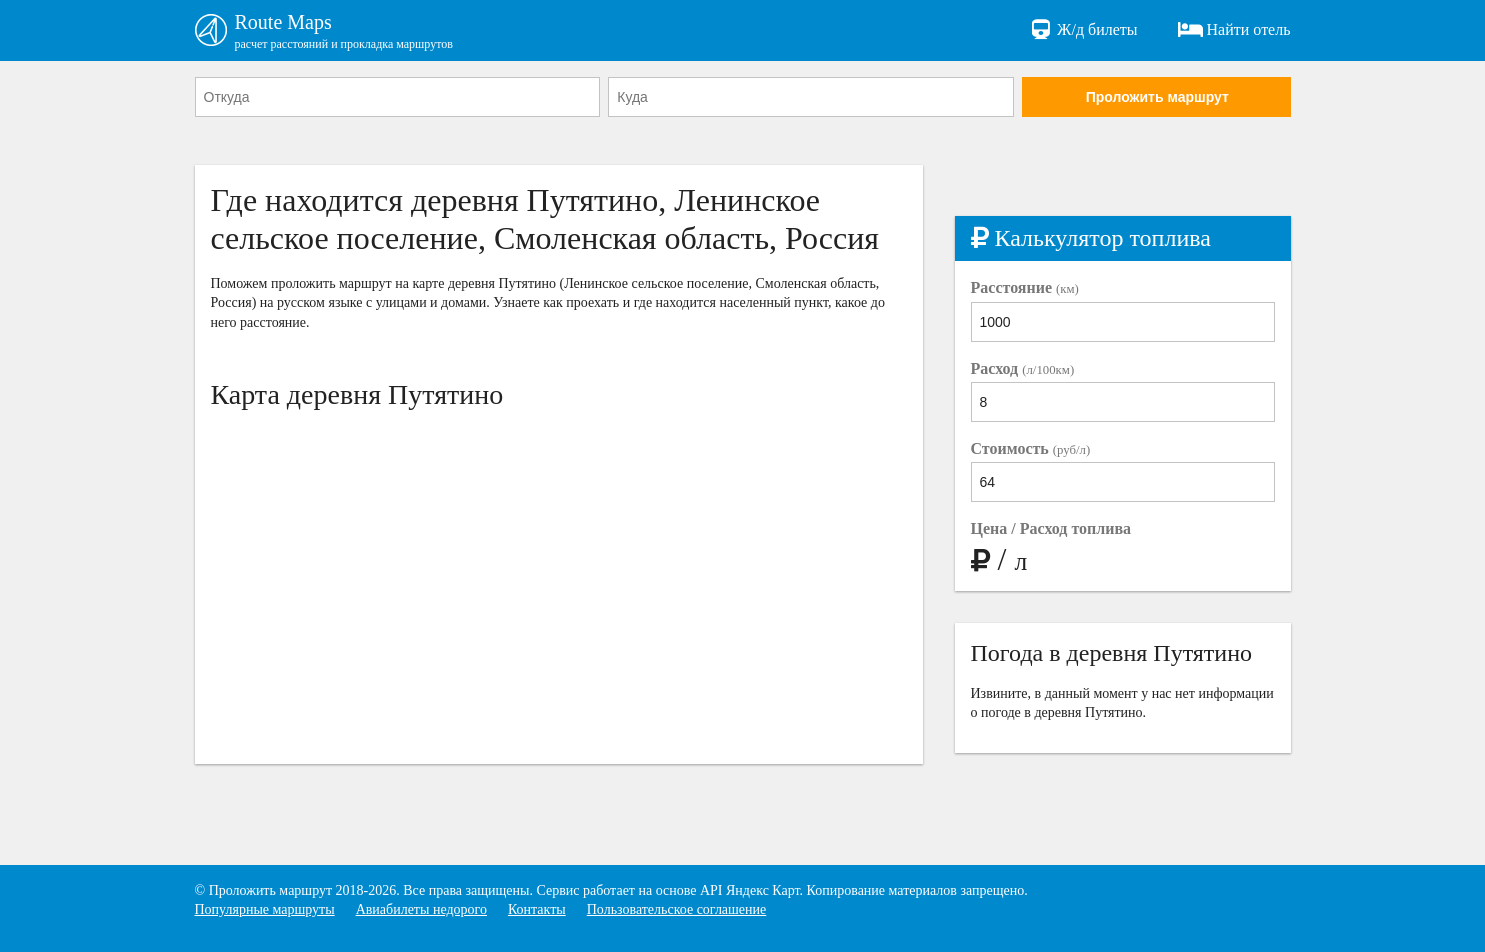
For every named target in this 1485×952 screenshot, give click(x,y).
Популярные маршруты (265, 909)
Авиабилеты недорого (421, 909)
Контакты (537, 909)
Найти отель (1234, 30)
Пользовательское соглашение (677, 909)
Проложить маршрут (1157, 97)
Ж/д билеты (1082, 30)
